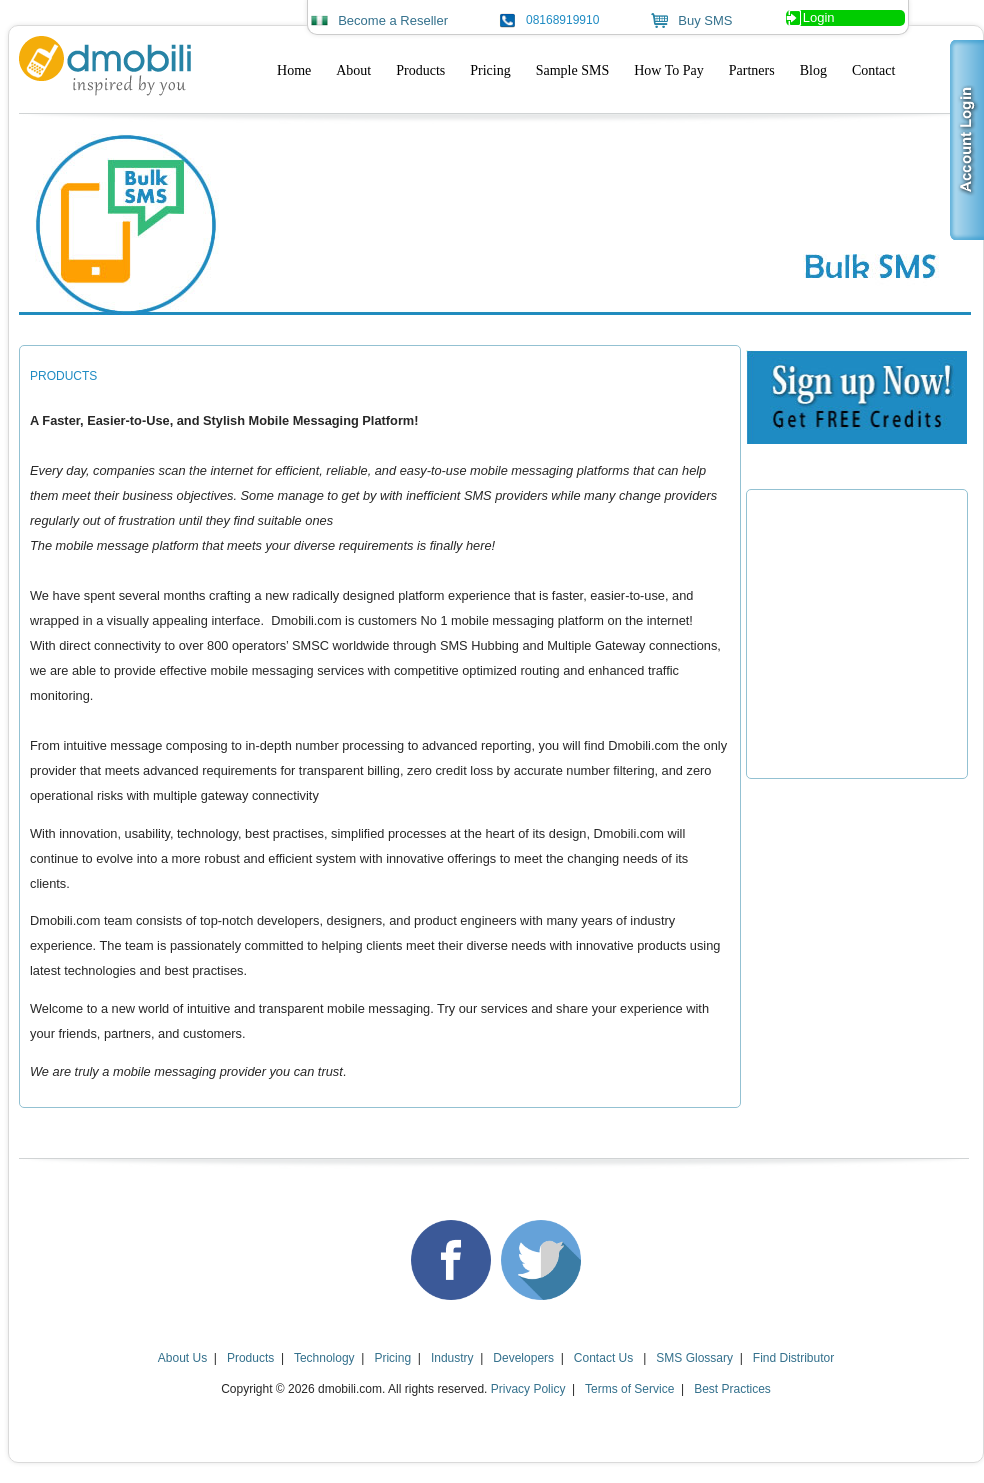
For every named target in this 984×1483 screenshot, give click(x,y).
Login (819, 17)
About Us (182, 1358)
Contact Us (605, 1358)
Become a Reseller (393, 20)
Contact (874, 70)
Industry (452, 1358)
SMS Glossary (694, 1358)
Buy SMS (705, 20)
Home (294, 70)
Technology (324, 1358)
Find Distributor (793, 1358)
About (353, 70)
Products (420, 70)
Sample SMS (573, 70)
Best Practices (732, 1389)
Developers (523, 1358)
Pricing (490, 70)
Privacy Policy (528, 1389)
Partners (752, 70)
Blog (813, 70)
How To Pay (669, 70)
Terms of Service (629, 1389)
